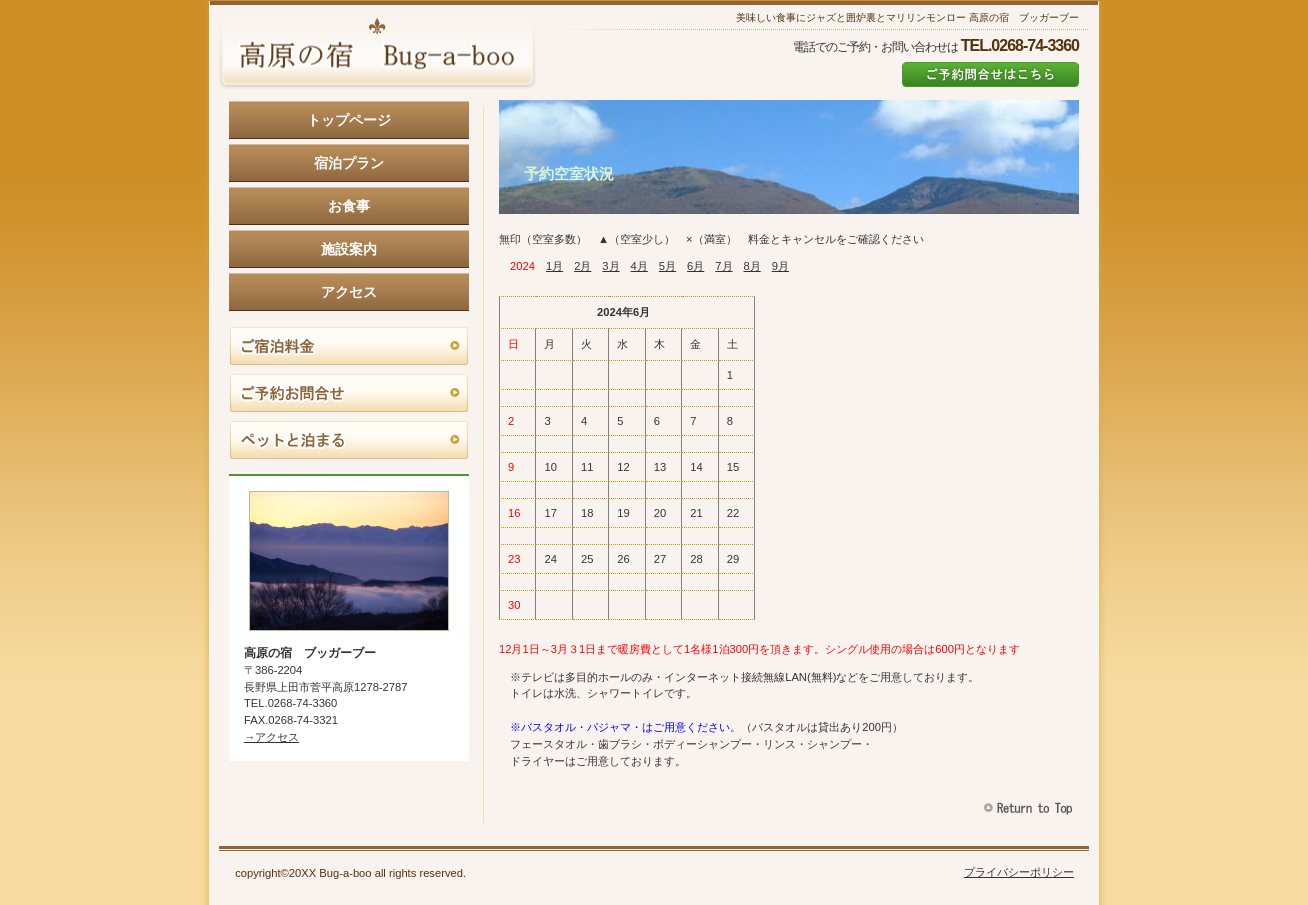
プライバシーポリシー (1019, 872)
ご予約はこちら (990, 74)
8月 (752, 266)
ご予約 (349, 394)
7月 (723, 266)
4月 (639, 266)
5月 (667, 266)
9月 (780, 266)
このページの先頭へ (1030, 808)
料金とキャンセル (349, 347)
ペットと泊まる (349, 441)
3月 (610, 266)
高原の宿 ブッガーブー (377, 55)
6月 (695, 266)
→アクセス (271, 737)
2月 (582, 266)
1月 (554, 266)
